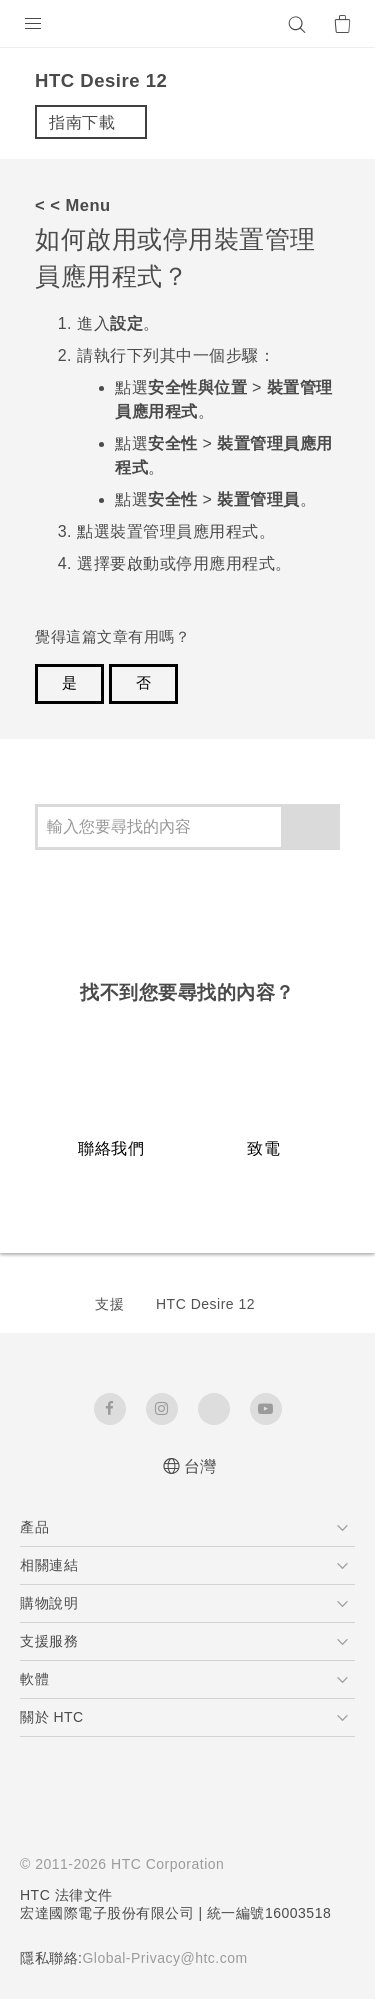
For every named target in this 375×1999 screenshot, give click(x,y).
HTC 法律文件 (67, 1895)
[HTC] (188, 24)
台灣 (200, 1466)
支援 (109, 1304)
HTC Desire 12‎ (205, 1304)
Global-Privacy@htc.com (173, 1958)
